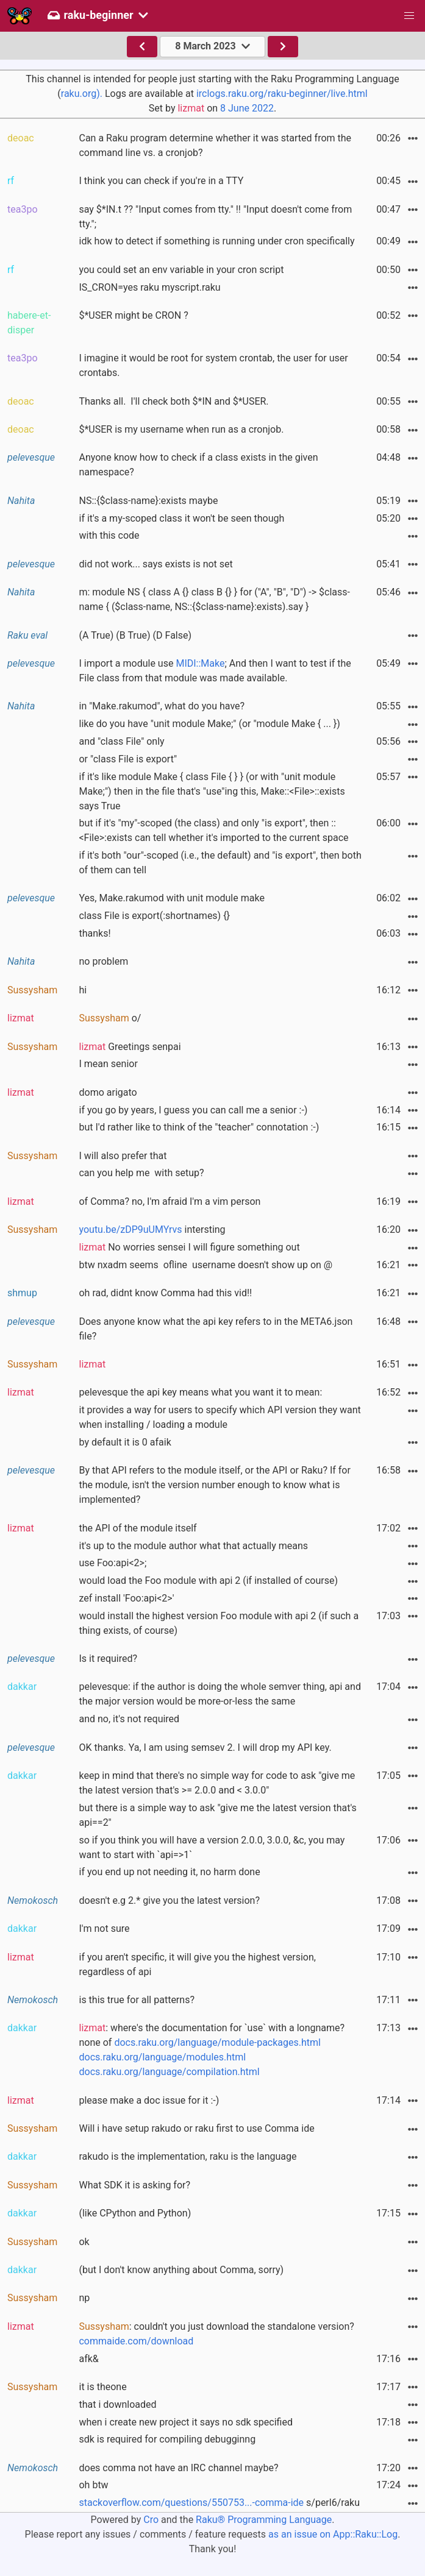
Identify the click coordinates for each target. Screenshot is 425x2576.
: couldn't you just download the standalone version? (216, 2334)
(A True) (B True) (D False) (135, 635)
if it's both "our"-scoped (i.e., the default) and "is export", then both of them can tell (220, 863)
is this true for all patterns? (136, 2000)
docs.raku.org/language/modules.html (162, 2057)
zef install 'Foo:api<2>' (126, 1598)
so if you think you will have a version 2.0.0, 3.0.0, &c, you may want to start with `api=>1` (212, 1847)
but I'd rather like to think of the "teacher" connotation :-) (199, 1127)
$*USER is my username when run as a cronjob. (181, 429)
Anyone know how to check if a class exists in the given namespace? (198, 465)
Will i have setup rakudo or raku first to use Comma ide (196, 2128)
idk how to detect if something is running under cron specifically (216, 241)
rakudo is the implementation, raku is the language (187, 2156)
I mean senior (108, 1064)
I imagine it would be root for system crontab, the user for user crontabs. (213, 365)
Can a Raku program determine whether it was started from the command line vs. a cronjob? (215, 145)
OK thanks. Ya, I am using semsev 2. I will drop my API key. (205, 1747)
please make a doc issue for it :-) (149, 2100)
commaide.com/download (136, 2341)
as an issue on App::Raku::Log (333, 2534)
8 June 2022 (247, 108)
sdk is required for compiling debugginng (167, 2439)
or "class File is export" (128, 759)
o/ (110, 1018)
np (84, 2298)
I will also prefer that (122, 1156)
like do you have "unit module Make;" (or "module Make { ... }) (209, 723)
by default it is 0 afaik (125, 1442)
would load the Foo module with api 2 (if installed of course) (208, 1580)
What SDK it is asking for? (134, 2185)
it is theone (102, 2387)
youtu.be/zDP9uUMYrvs (130, 1229)
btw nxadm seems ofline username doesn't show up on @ (205, 1265)
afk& (88, 2359)
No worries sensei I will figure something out (189, 1247)
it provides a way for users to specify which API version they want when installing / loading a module (219, 1417)
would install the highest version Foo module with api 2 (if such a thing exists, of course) (219, 1623)
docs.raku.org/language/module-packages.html (217, 2042)
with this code (109, 535)
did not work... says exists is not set (155, 564)
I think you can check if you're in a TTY (161, 180)
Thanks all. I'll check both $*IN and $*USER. (173, 401)
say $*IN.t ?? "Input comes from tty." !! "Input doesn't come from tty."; (215, 217)
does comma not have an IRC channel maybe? (178, 2468)
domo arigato (108, 1092)
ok (84, 2242)
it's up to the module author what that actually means (193, 1546)
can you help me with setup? (141, 1173)
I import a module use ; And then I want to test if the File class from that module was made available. (215, 671)
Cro (151, 2519)
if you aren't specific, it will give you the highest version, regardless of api (197, 1964)
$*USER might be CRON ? (133, 315)
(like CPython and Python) (135, 2213)
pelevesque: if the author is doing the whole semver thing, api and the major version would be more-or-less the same (219, 1694)
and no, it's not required (129, 1719)
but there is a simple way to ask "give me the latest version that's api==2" (217, 1815)
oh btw (93, 2485)
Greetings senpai (129, 1046)
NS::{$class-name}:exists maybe (148, 500)
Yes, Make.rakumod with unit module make (171, 898)
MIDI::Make (200, 663)
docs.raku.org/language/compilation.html (169, 2071)
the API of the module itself (137, 1528)
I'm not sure (104, 1928)
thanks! (94, 933)
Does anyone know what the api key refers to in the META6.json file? (215, 1329)
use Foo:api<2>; (112, 1563)
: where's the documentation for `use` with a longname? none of (212, 2049)
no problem (103, 961)
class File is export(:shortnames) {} (154, 915)
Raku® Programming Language (264, 2519)
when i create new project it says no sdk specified (185, 2422)
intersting (152, 1229)
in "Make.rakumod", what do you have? (162, 706)
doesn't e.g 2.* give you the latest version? (169, 1900)
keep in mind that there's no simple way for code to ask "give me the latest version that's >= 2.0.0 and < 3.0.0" (217, 1783)
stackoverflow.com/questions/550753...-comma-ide (191, 2502)
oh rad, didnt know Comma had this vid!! (165, 1293)
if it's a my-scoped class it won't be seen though (181, 518)
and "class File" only (121, 741)
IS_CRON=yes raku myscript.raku (149, 287)
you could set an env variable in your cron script (181, 269)
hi (83, 990)
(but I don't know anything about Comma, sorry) (181, 2270)
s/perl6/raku (219, 2502)
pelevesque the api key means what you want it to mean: (200, 1392)
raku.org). (81, 93)
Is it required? (108, 1658)
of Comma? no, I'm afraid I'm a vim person (169, 1201)
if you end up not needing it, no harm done (169, 1872)
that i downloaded (117, 2404)
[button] (409, 16)
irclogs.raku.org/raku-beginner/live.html (282, 93)
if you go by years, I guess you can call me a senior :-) (193, 1110)
